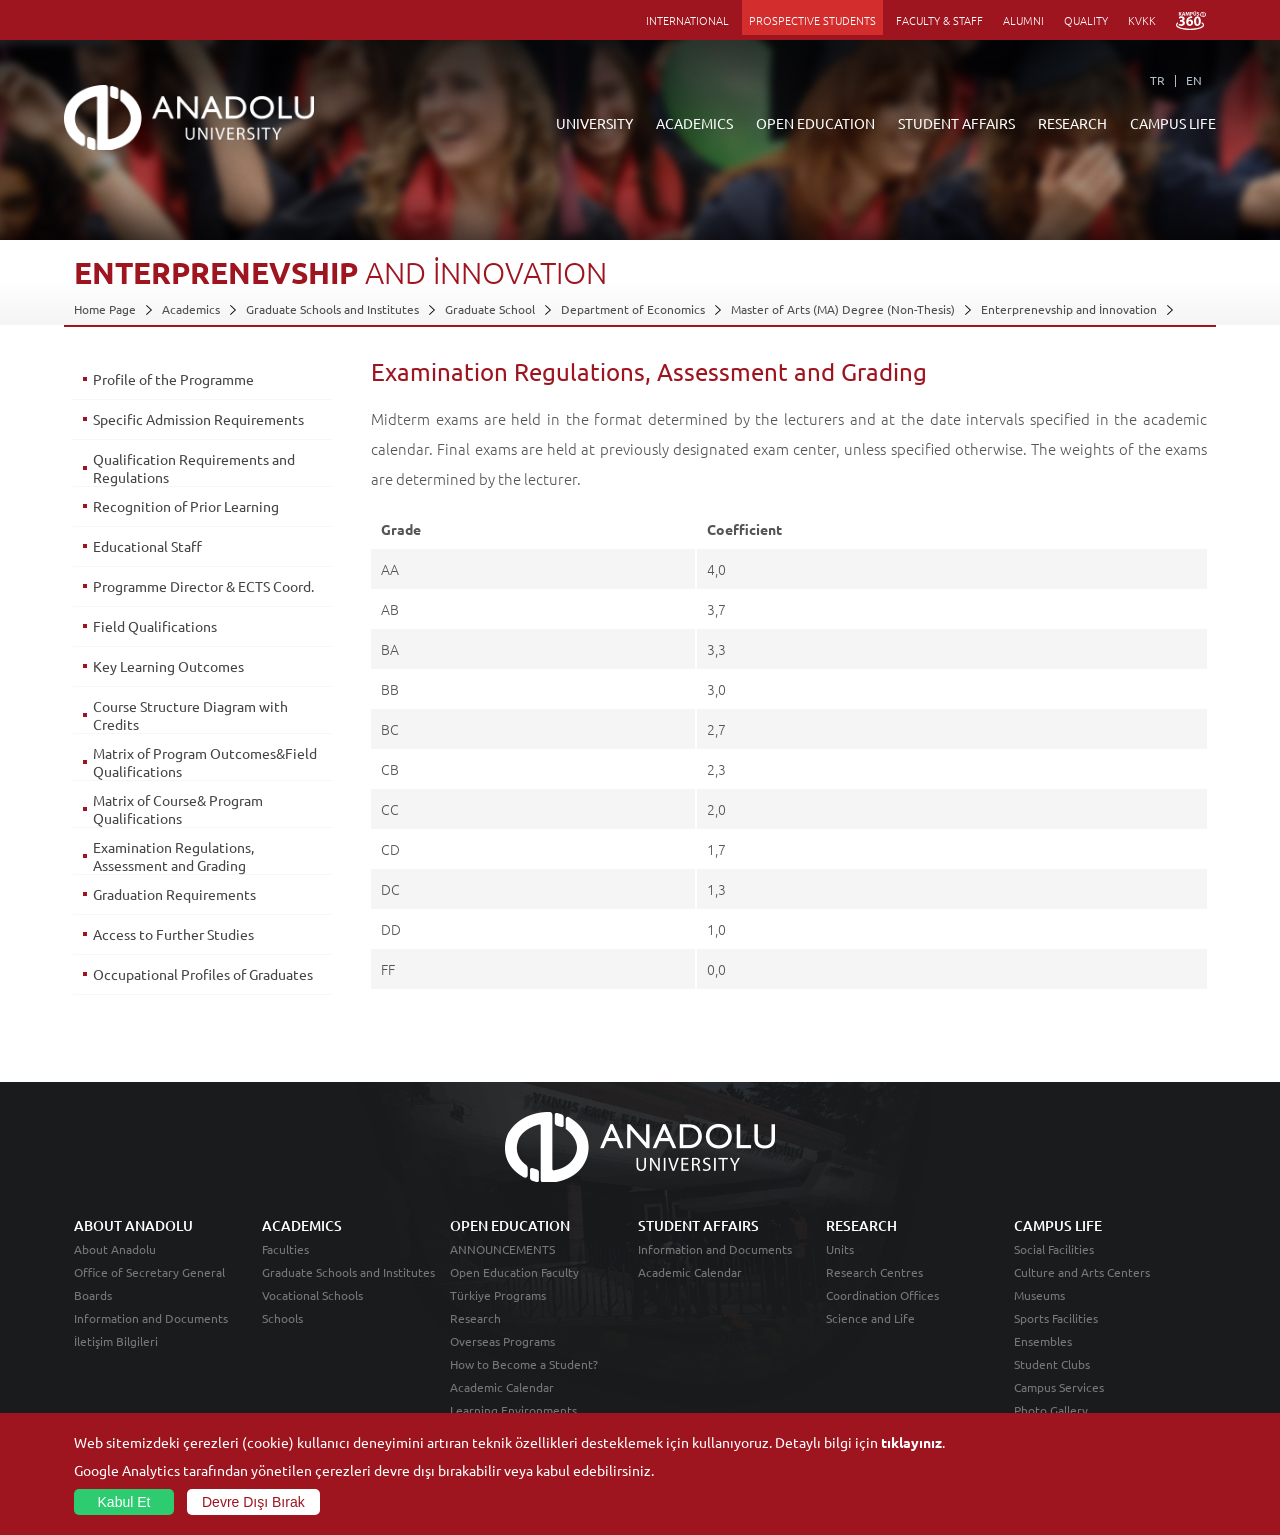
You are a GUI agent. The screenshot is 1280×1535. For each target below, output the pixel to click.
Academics (191, 309)
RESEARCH (1072, 123)
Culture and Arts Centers (1082, 1272)
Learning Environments (513, 1410)
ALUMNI (1023, 20)
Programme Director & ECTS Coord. (203, 586)
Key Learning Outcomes (168, 666)
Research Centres (874, 1272)
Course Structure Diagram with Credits (190, 715)
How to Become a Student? (524, 1364)
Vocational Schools (312, 1295)
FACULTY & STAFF (939, 20)
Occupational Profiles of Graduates (203, 974)
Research (475, 1318)
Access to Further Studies (173, 934)
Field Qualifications (155, 626)
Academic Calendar (502, 1387)
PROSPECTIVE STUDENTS (812, 20)
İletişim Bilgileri (116, 1341)
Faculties (285, 1249)
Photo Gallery (1051, 1410)
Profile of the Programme (173, 379)
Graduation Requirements (174, 894)
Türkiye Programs (498, 1295)
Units (840, 1249)
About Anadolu (115, 1249)
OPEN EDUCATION (815, 123)
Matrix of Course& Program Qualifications (178, 809)
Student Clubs (1052, 1364)
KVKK (1142, 20)
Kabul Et (124, 1502)
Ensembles (1043, 1341)
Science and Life (870, 1318)
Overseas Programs (502, 1341)
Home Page (105, 309)
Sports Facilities (1056, 1318)
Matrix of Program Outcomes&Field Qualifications (205, 762)
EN (1194, 80)
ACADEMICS (694, 123)
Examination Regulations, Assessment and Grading (173, 856)
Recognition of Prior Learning (186, 506)
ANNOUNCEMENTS (502, 1249)
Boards (93, 1295)
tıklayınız (911, 1442)
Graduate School (490, 309)
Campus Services (1059, 1387)
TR (1157, 80)
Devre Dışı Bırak (253, 1502)
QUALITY (1086, 20)
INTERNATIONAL (687, 20)
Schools (282, 1318)
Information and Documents (151, 1318)
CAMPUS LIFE (1173, 123)
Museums (1039, 1295)
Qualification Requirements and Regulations (194, 468)
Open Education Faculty (514, 1272)
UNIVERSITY (594, 123)
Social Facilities (1054, 1249)
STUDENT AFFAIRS (956, 123)
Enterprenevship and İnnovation (1069, 309)
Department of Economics (633, 309)
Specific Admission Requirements (198, 419)
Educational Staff (147, 546)
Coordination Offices (882, 1295)
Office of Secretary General (149, 1272)
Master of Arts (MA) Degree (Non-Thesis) (843, 309)
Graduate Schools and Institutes (332, 309)
